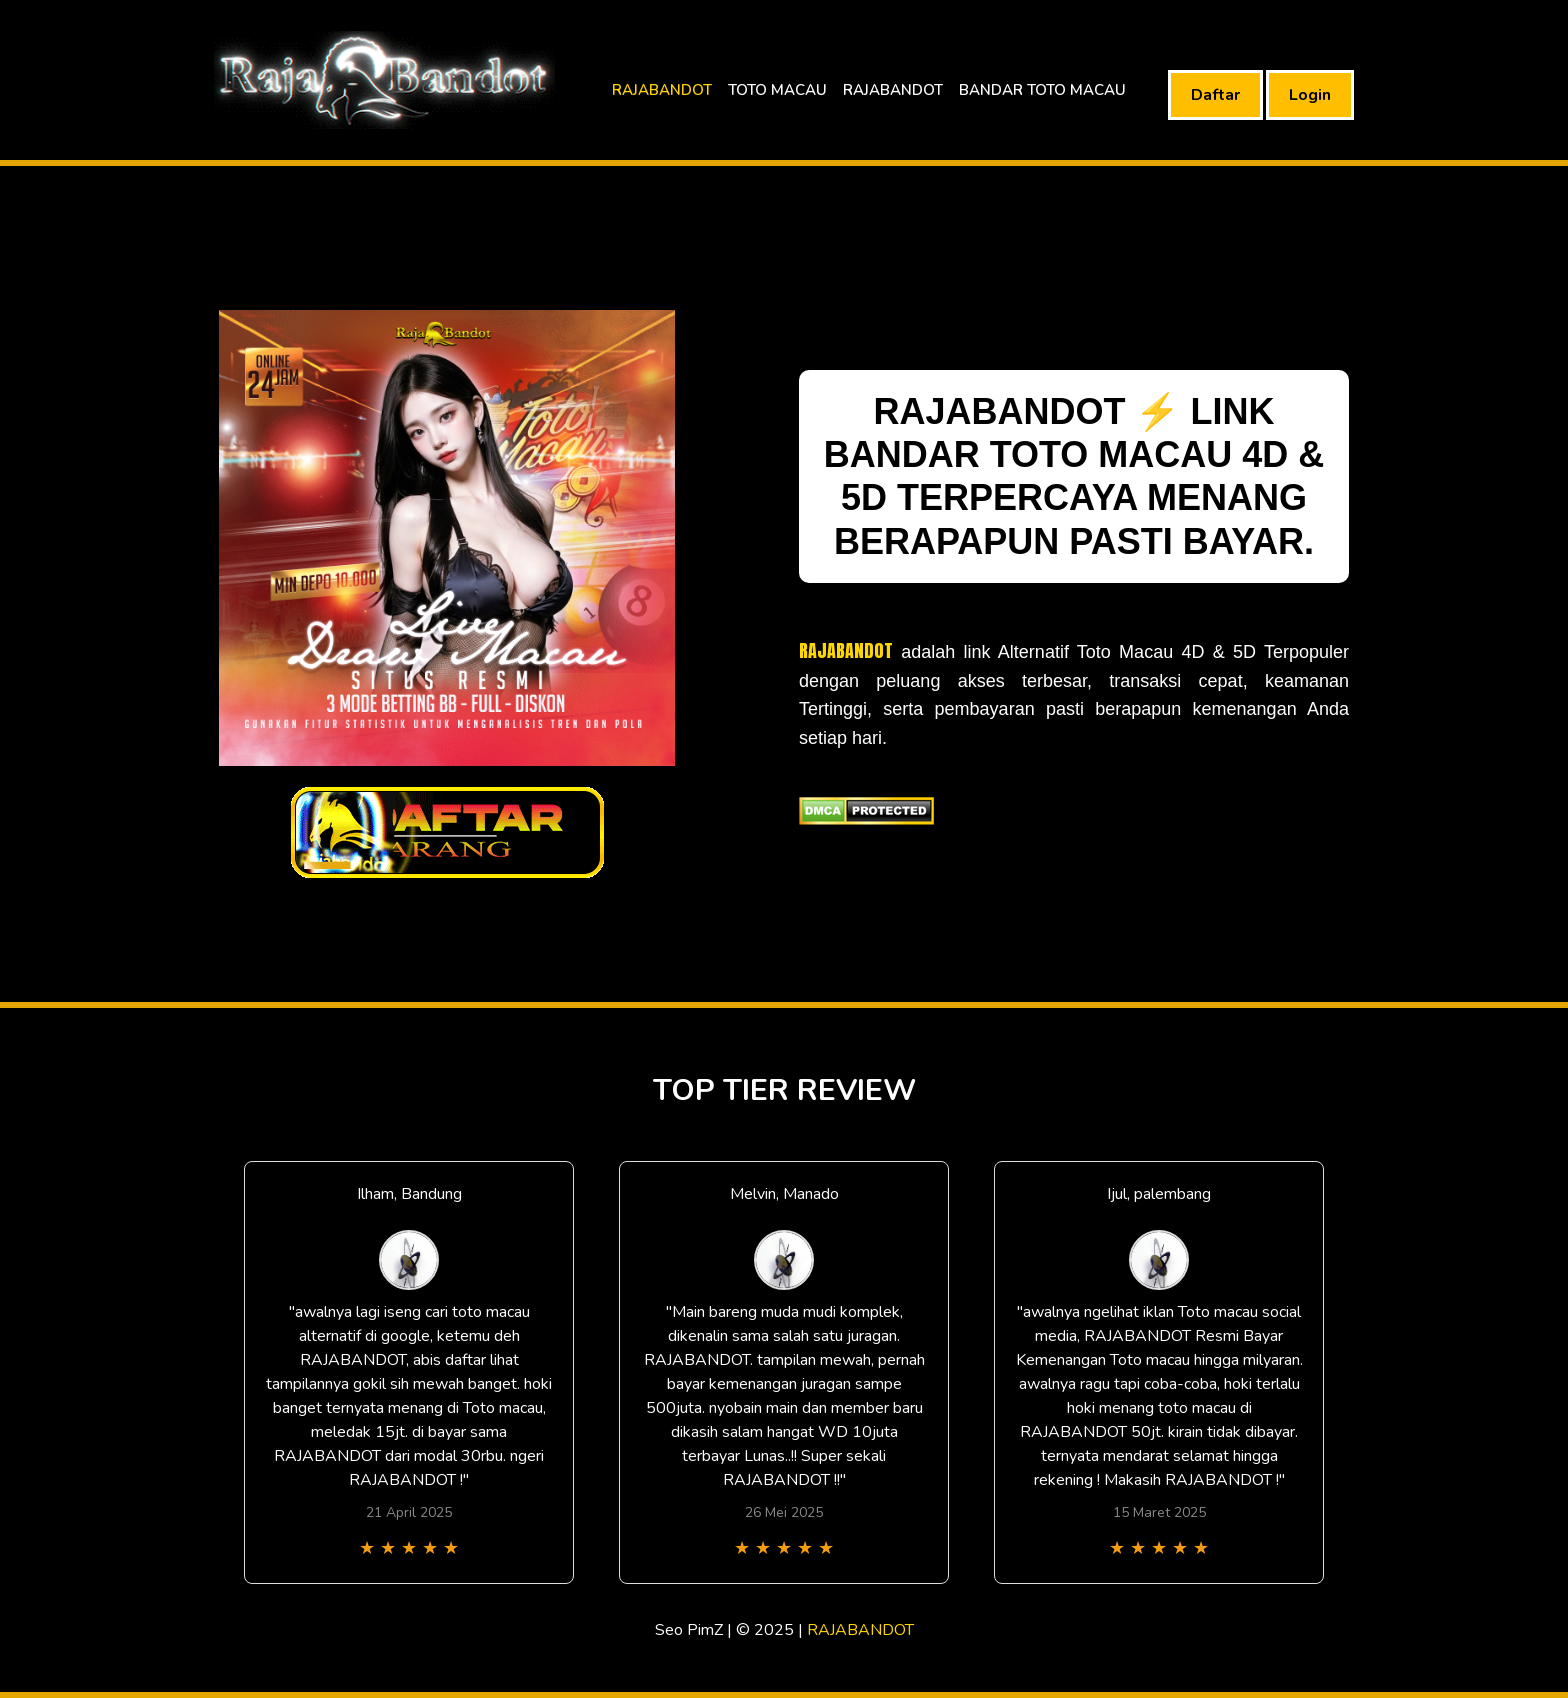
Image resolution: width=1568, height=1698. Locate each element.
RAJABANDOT (662, 90)
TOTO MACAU (777, 90)
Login (1310, 95)
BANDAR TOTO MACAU (1042, 90)
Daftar (1215, 95)
